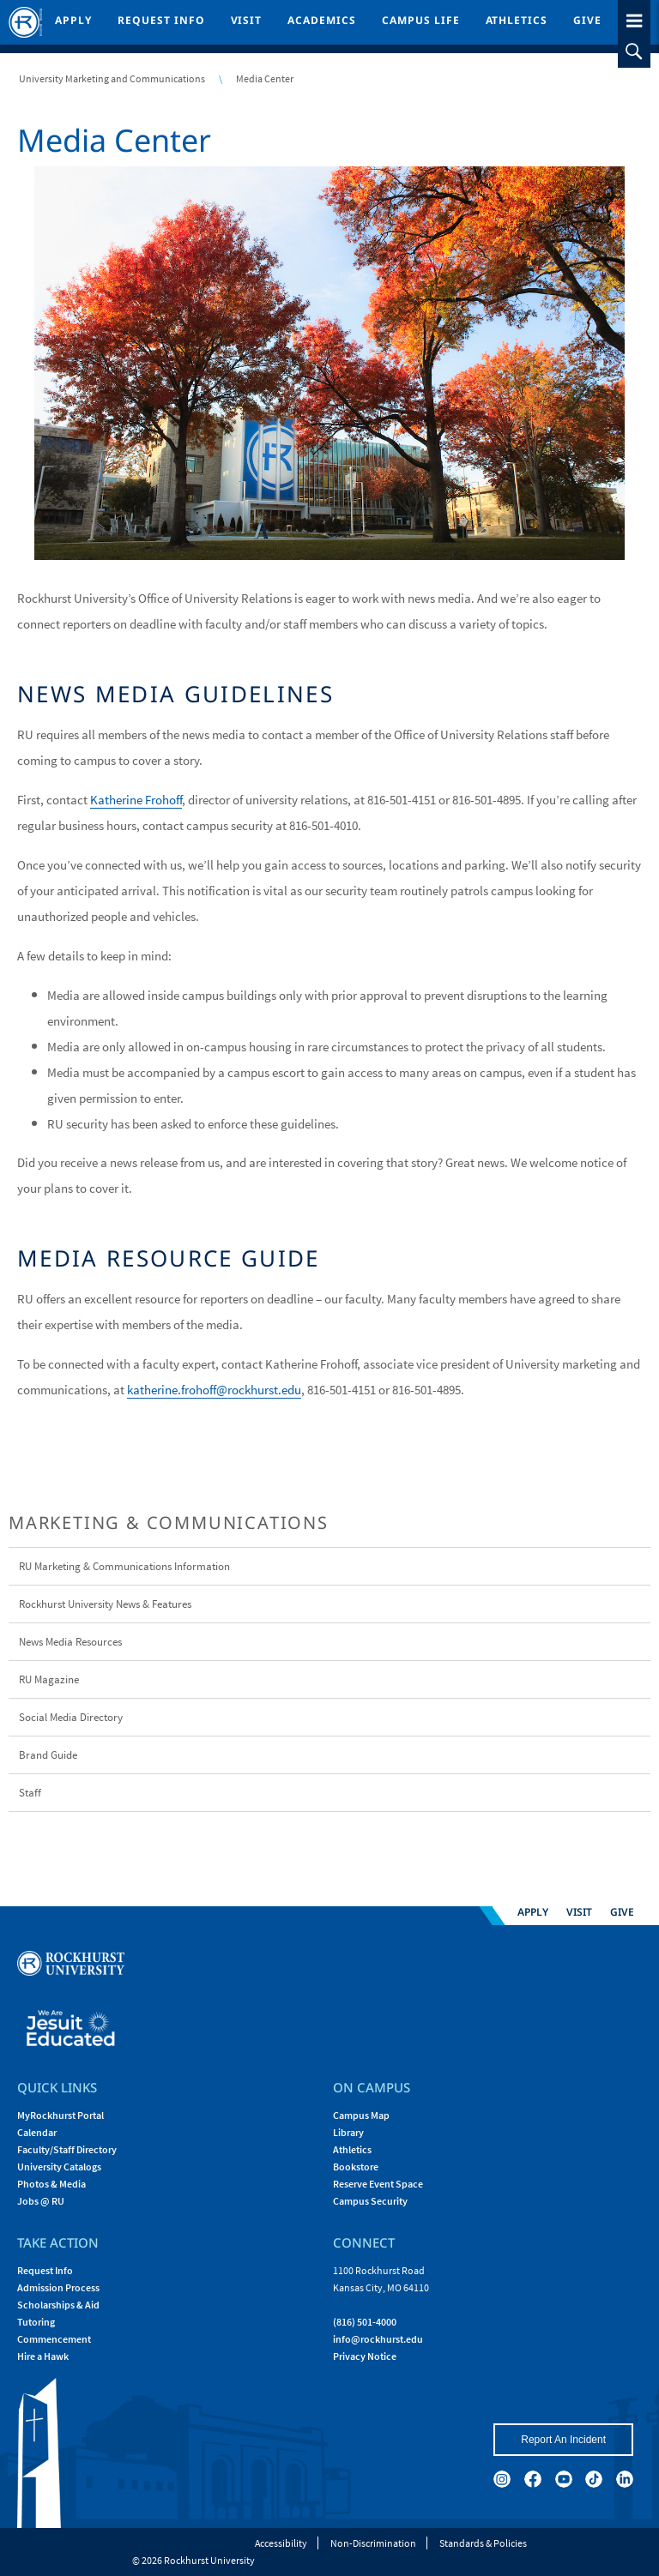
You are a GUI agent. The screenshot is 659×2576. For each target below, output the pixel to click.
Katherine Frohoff (136, 799)
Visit (247, 20)
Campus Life (421, 20)
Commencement (54, 2338)
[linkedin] (624, 2479)
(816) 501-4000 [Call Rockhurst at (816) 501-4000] (364, 2321)
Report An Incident (563, 2440)
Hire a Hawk (43, 2356)
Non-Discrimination (373, 2543)
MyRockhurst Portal (60, 2115)
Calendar (37, 2132)
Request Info (161, 20)
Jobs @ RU (40, 2200)
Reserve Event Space (378, 2183)
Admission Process (58, 2287)
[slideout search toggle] (634, 51)
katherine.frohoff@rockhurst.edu (214, 1389)
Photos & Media (51, 2183)
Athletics (517, 20)
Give (587, 20)
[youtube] (563, 2479)
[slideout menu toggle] (634, 17)
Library (348, 2132)
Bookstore (355, 2166)
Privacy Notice (364, 2356)
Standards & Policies (483, 2543)
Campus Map (361, 2115)
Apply (73, 20)
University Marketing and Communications (112, 78)
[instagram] (502, 2479)
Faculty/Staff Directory (67, 2149)
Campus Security (370, 2200)
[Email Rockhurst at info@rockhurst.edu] (378, 2338)
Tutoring (36, 2321)
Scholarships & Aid (58, 2304)
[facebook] (532, 2479)
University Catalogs (59, 2166)
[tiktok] (593, 2479)
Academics (321, 20)
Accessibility (281, 2543)
